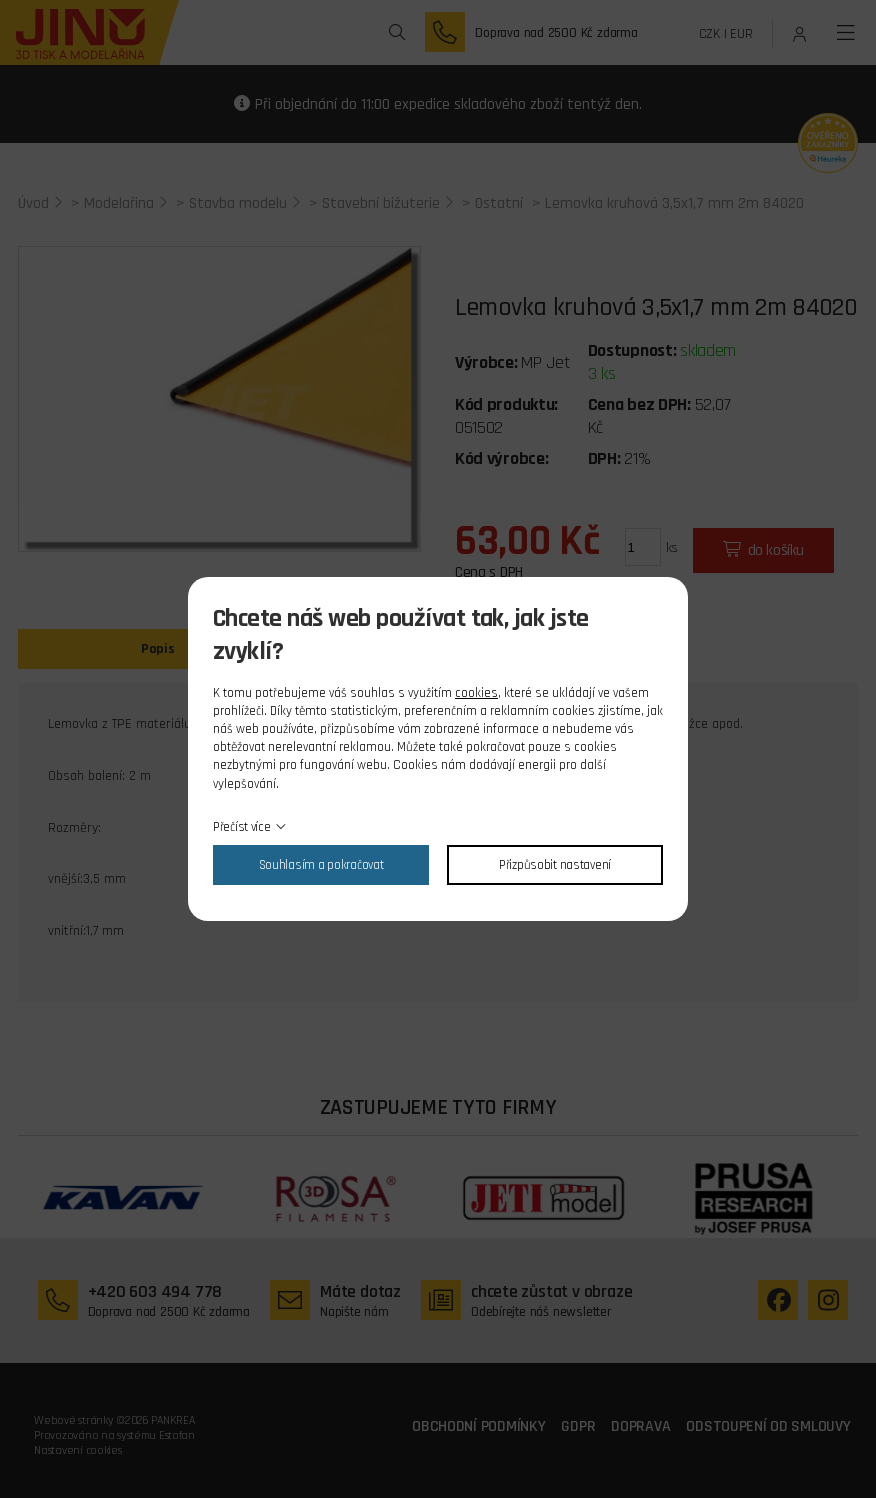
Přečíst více (242, 827)
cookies (476, 693)
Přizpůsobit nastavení (555, 865)
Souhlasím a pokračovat (321, 865)
